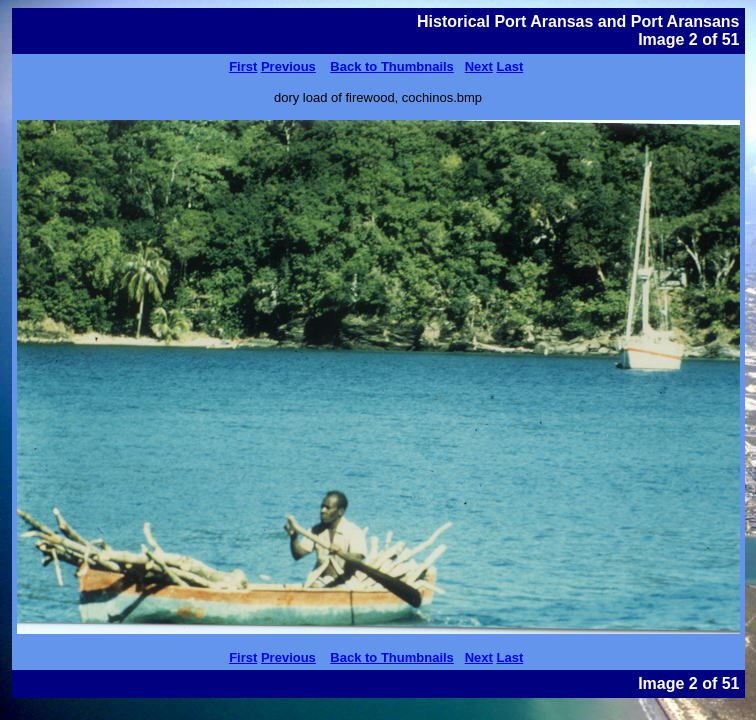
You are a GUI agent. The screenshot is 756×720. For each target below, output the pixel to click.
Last (510, 66)
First (243, 66)
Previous (288, 66)
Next (479, 66)
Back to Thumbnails (392, 66)
